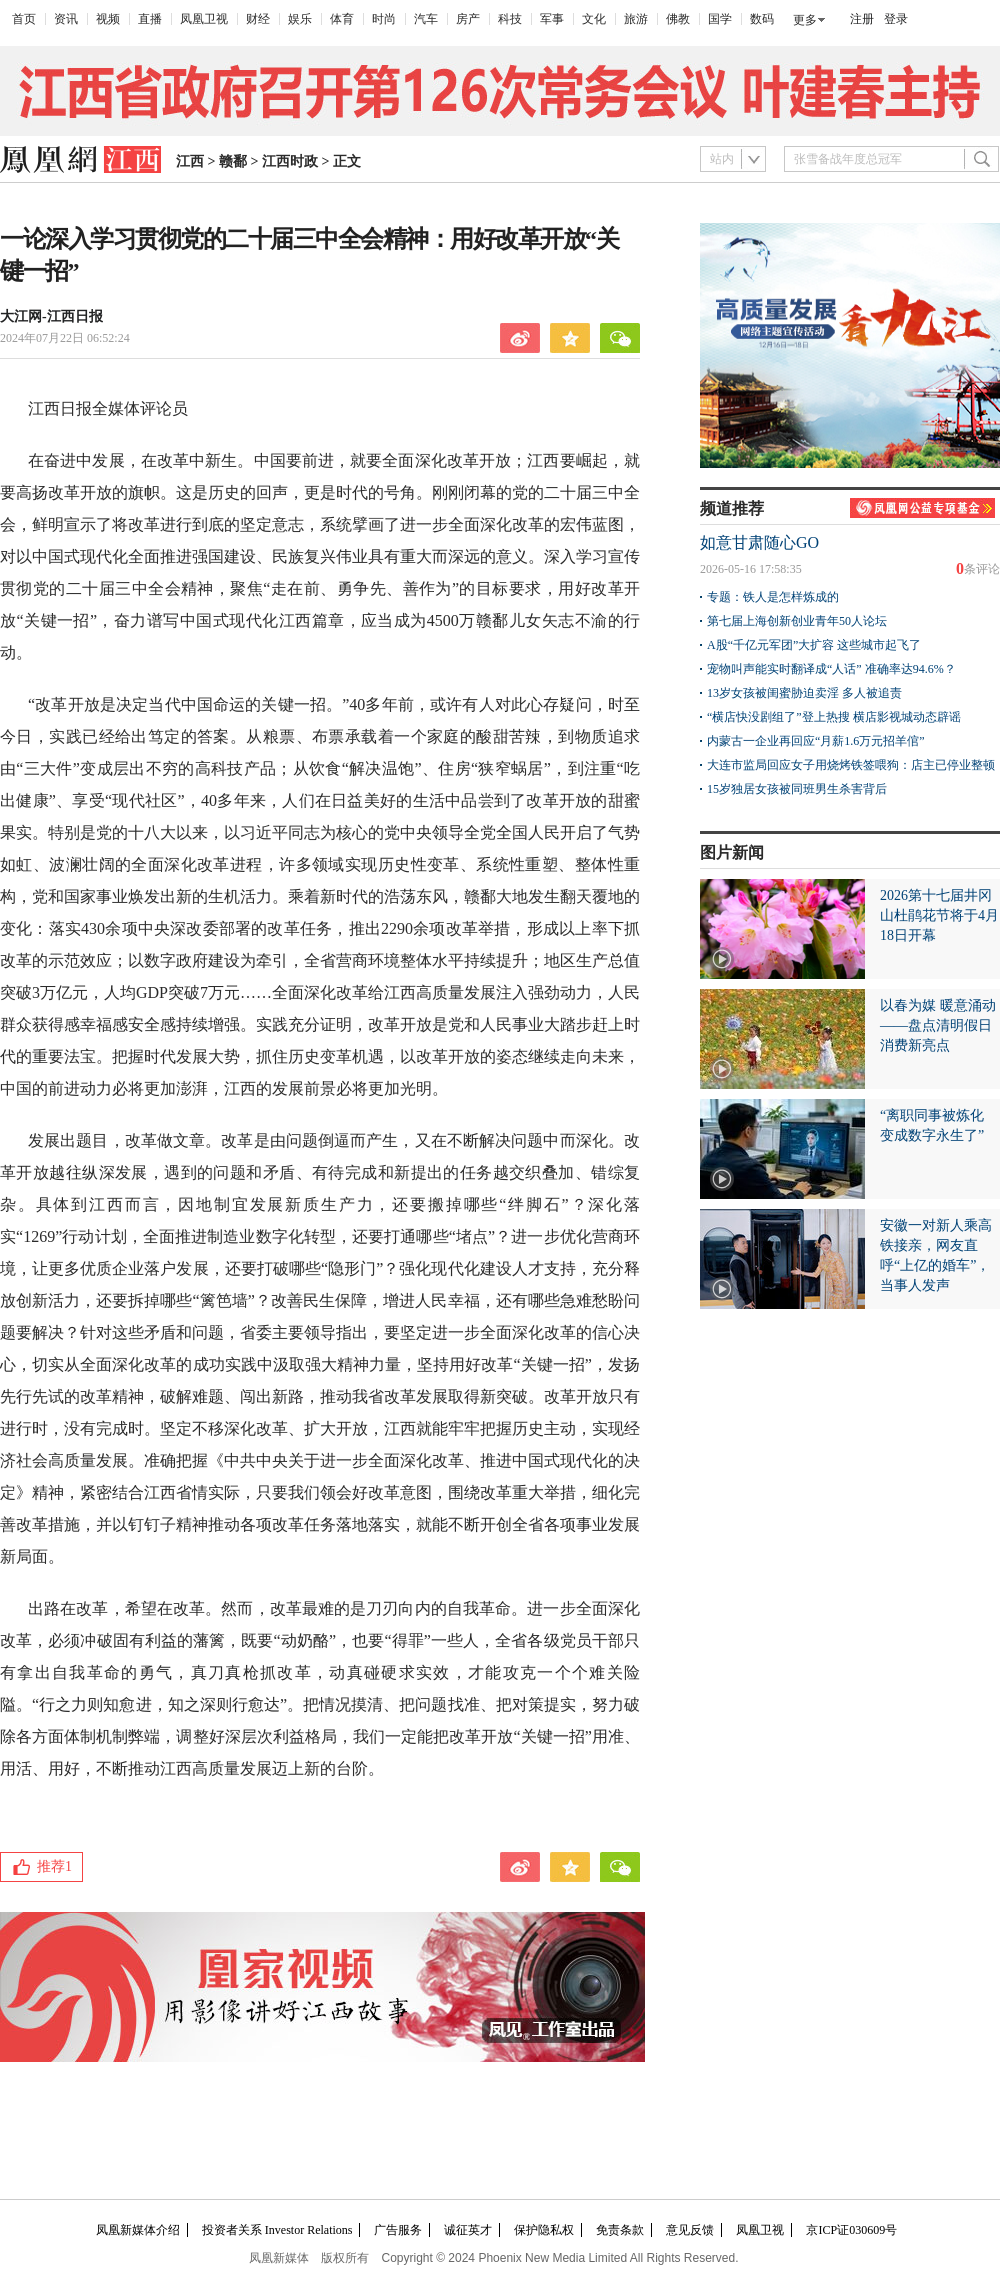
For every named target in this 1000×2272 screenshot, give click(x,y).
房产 (468, 19)
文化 (594, 19)
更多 (805, 20)
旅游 (636, 19)
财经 (258, 19)
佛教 (678, 19)
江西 (190, 161)
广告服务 (398, 2230)
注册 (862, 19)
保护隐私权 (544, 2230)
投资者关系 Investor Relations (277, 2230)
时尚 (384, 19)
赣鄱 (233, 161)
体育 (342, 19)
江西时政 (290, 161)
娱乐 (300, 19)
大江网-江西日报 (51, 316)
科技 (510, 19)
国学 (720, 19)
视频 (108, 19)
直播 (150, 19)
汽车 (426, 19)
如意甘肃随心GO (759, 542)
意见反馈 (690, 2230)
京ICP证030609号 (851, 2230)
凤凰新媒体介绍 (138, 2230)
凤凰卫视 (204, 19)
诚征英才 (468, 2230)
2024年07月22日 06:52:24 (65, 338)
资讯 (66, 19)
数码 (762, 19)
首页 (24, 19)
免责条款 (620, 2230)
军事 (552, 19)
